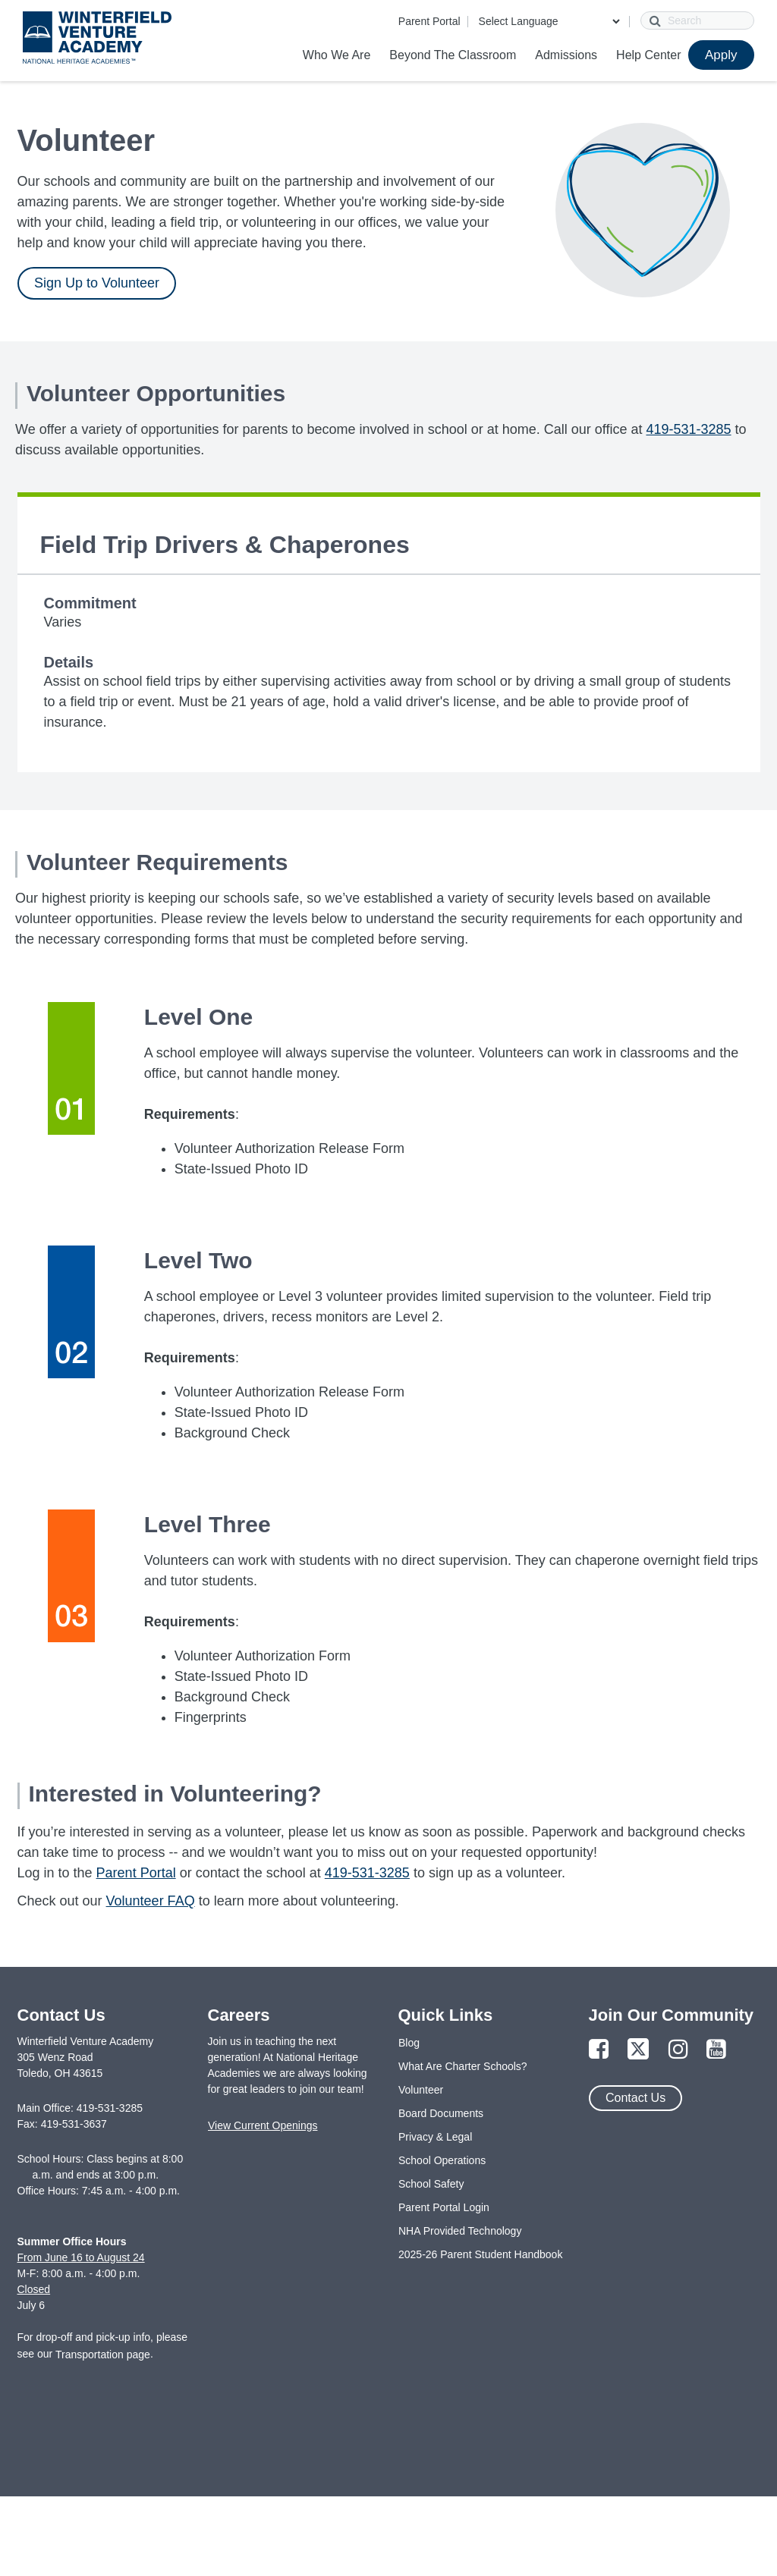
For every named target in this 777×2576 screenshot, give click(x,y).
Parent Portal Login (443, 2207)
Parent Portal (429, 21)
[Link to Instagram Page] (678, 2049)
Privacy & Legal (435, 2137)
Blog (409, 2043)
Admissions (566, 55)
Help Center (648, 55)
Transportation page (102, 2354)
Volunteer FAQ (150, 1900)
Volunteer (420, 2090)
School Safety (431, 2184)
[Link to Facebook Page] (599, 2049)
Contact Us (635, 2097)
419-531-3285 (688, 429)
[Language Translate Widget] (549, 21)
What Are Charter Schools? (462, 2066)
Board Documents (440, 2113)
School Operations (442, 2160)
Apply (721, 55)
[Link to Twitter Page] (638, 2050)
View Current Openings (262, 2125)
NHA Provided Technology (459, 2231)
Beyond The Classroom (452, 55)
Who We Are (337, 55)
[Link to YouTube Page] (716, 2049)
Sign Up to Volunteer (96, 283)
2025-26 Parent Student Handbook (480, 2254)
